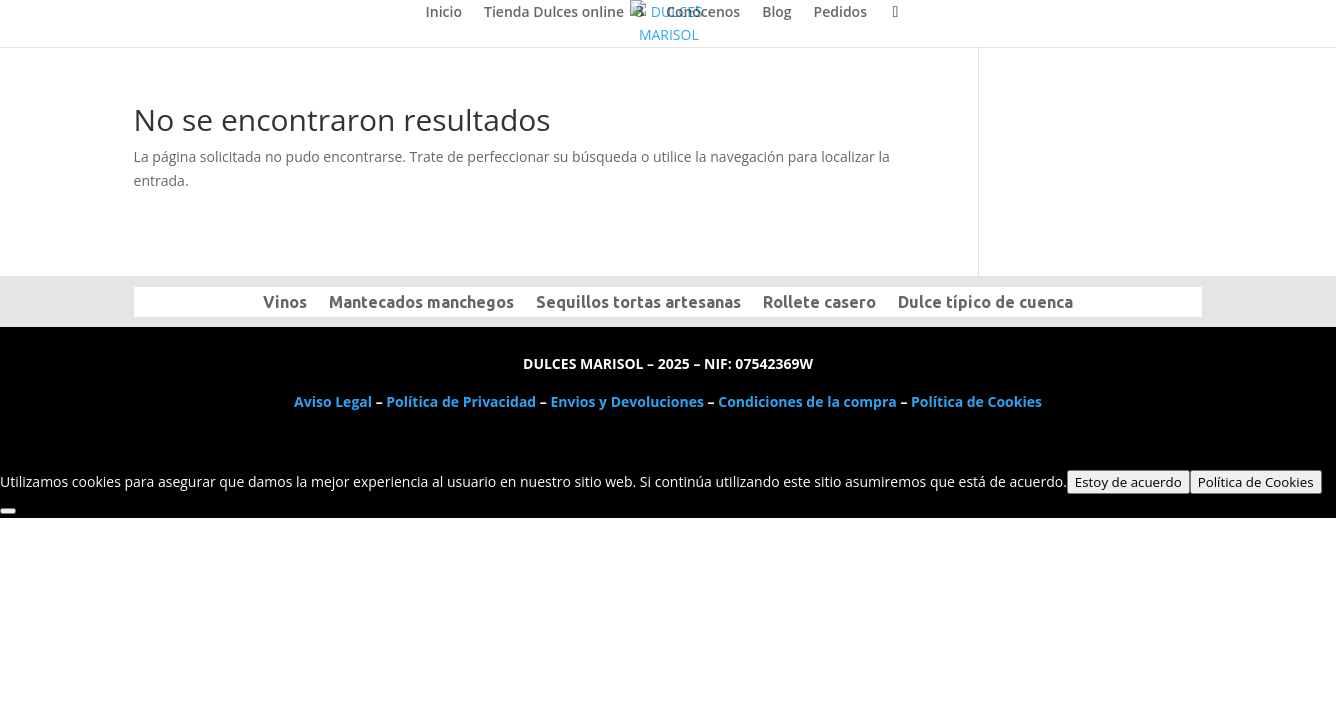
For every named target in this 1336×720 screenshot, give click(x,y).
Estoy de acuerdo (1128, 482)
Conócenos (703, 13)
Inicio (444, 13)
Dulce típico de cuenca (985, 303)
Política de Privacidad (461, 401)
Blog (776, 13)
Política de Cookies (976, 401)
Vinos (285, 303)
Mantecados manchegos (421, 303)
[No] (8, 511)
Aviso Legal (333, 401)
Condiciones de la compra (807, 401)
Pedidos (840, 13)
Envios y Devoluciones (627, 401)
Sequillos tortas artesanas (638, 303)
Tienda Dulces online (554, 13)
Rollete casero (819, 303)
